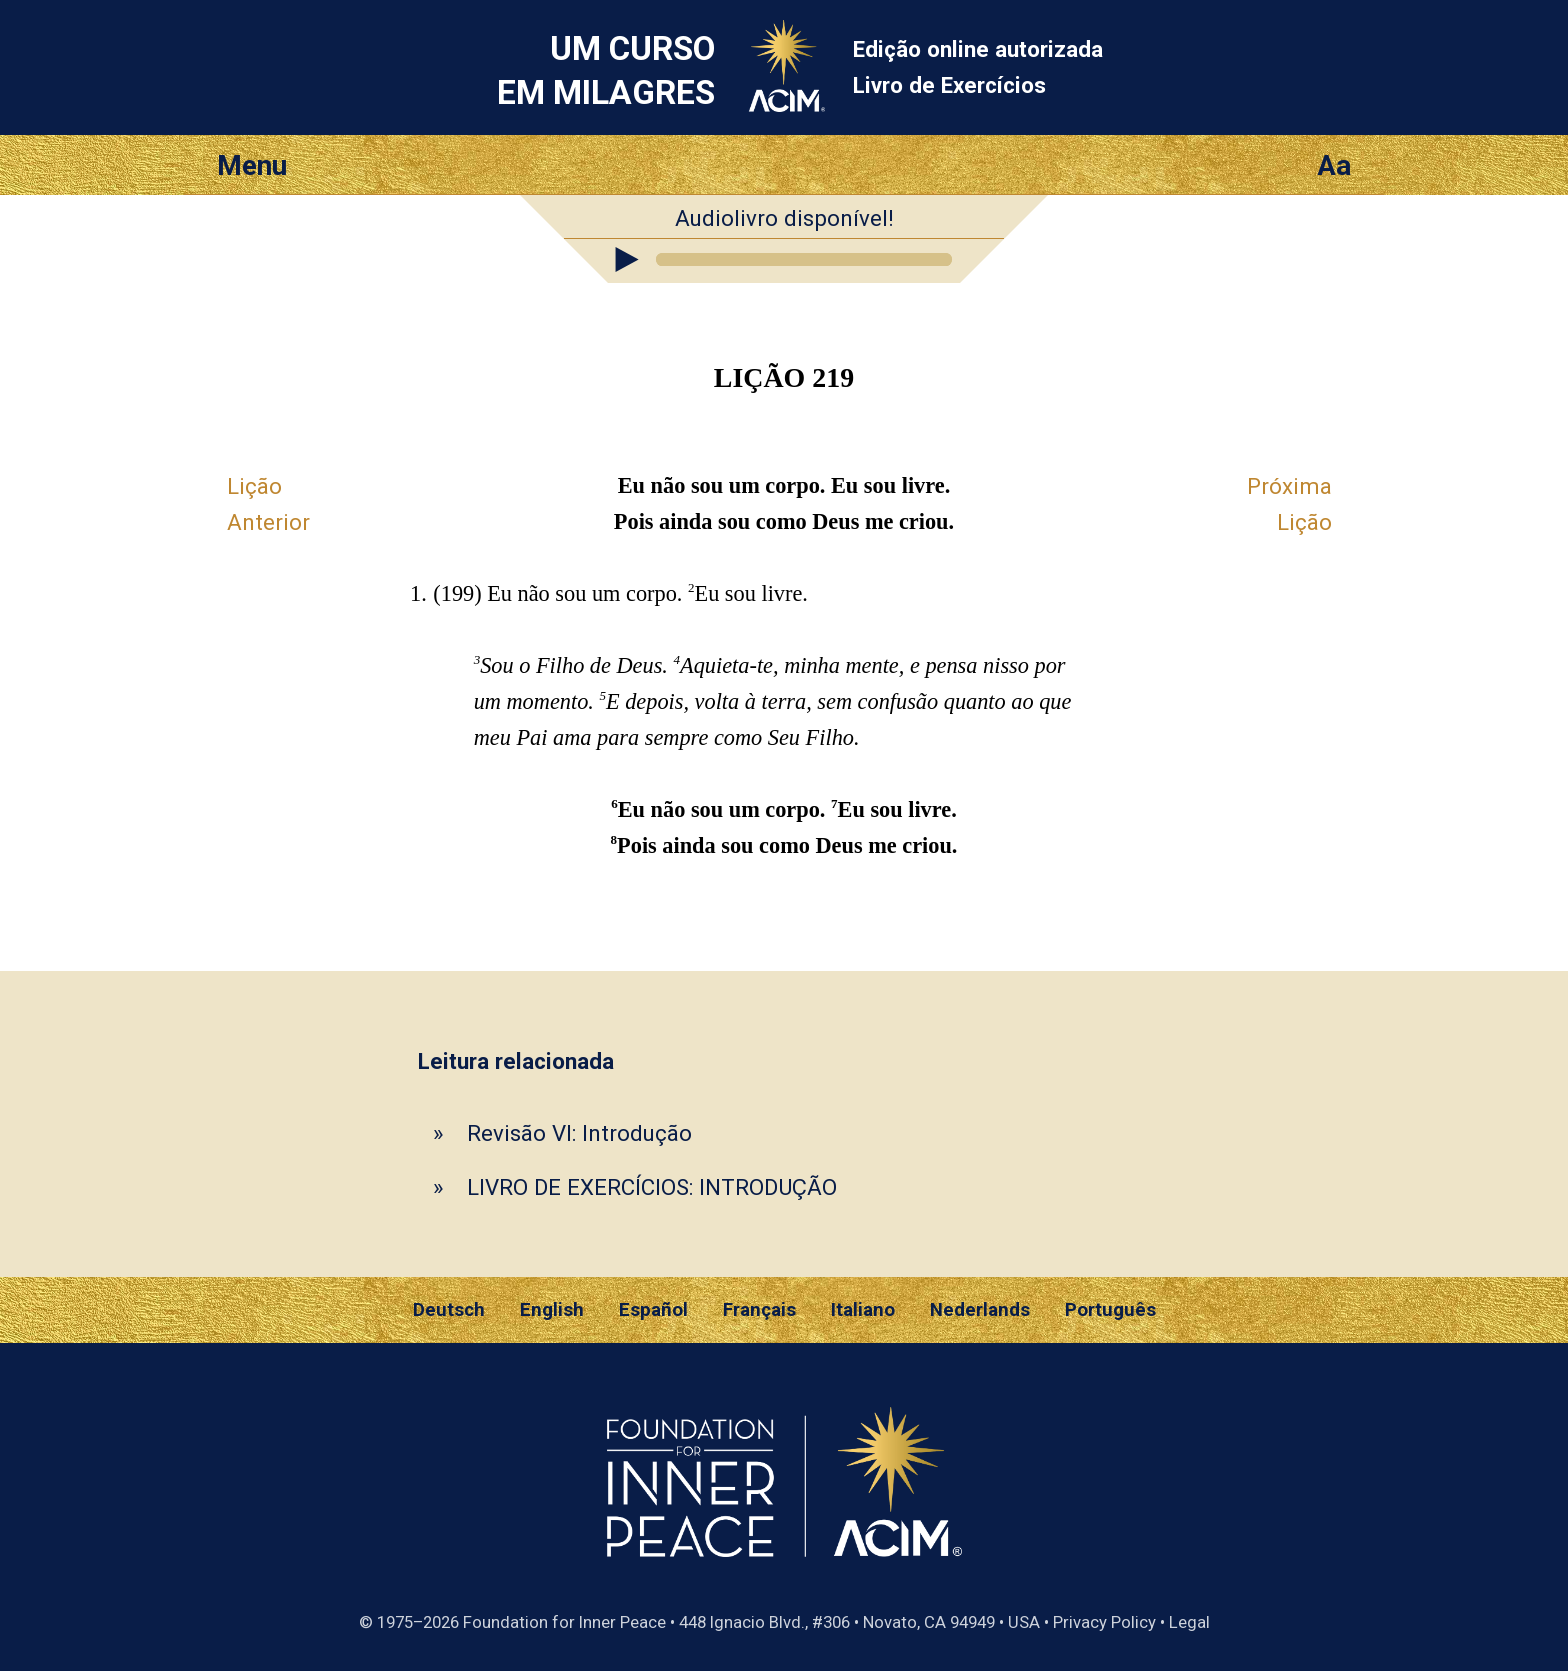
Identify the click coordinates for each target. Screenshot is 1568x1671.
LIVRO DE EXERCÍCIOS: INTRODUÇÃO (652, 1187)
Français (759, 1310)
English (552, 1310)
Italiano (863, 1310)
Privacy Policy (1104, 1622)
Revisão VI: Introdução (579, 1133)
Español (653, 1310)
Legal (1189, 1622)
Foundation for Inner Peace (564, 1622)
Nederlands (980, 1310)
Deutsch (449, 1310)
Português (1110, 1310)
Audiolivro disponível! (784, 218)
